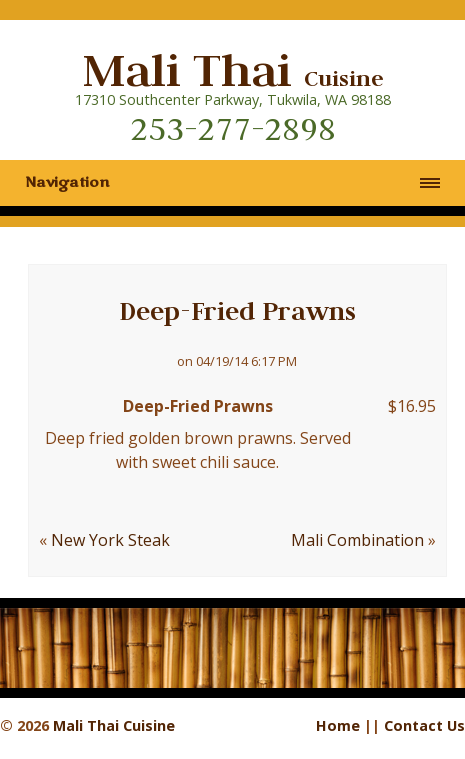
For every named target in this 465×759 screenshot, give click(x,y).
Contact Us (424, 725)
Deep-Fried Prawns (237, 311)
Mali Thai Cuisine (114, 725)
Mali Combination (357, 540)
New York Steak (110, 540)
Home (338, 725)
